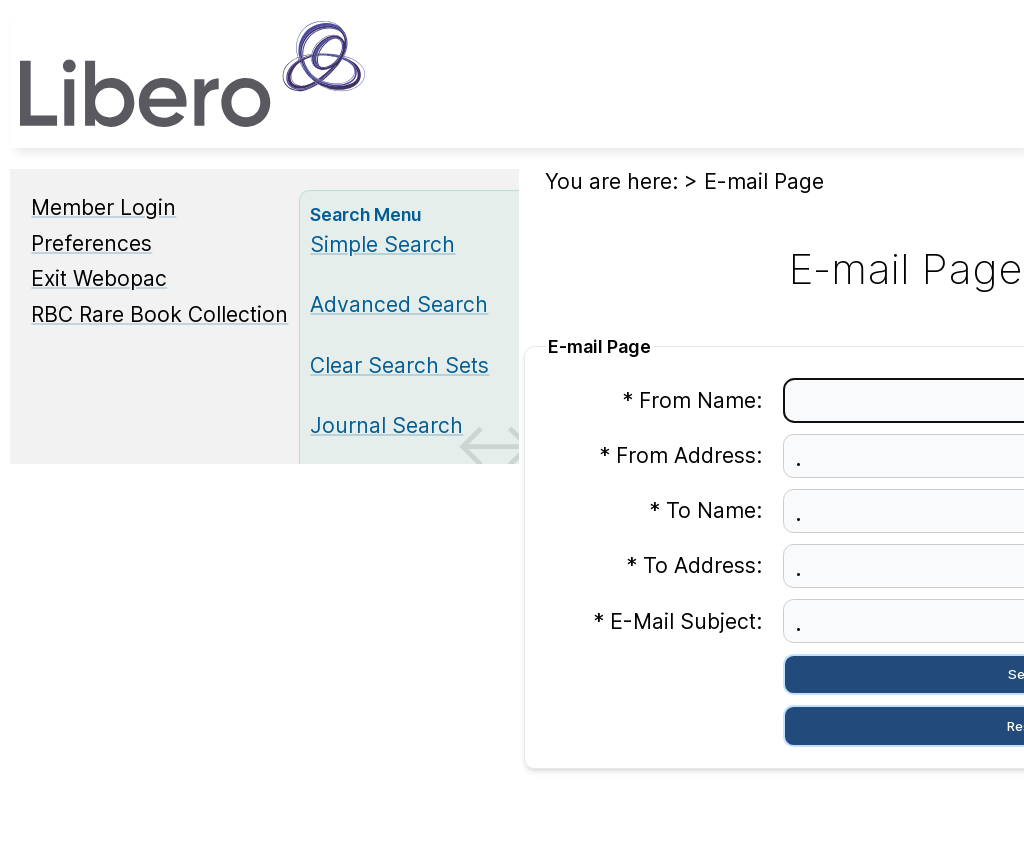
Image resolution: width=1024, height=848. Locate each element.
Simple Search (382, 244)
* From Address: (680, 455)
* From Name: (692, 400)
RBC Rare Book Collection (159, 314)
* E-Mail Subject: (677, 621)
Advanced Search (399, 304)
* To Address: (694, 565)
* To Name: (705, 510)
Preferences (91, 243)
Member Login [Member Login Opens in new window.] (103, 207)
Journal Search (386, 425)
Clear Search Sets (399, 365)
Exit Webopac (99, 278)
